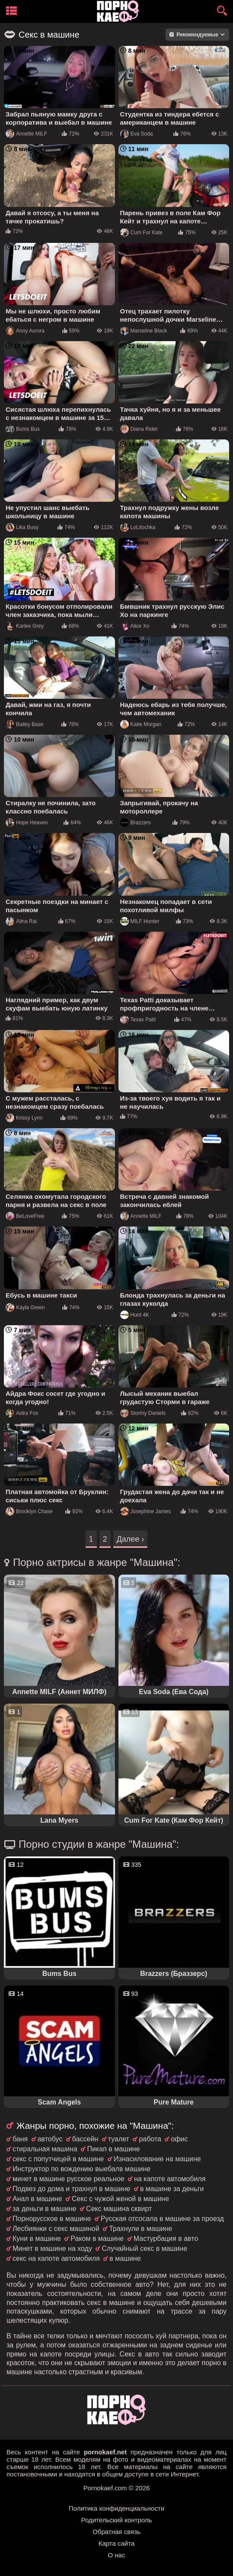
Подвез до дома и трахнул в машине (71, 2188)
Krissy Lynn (24, 1118)
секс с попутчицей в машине (58, 2159)
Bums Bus (23, 429)
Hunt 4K (134, 1315)
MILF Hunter (140, 921)
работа (150, 2139)
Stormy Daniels (143, 1413)
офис (179, 2139)
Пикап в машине (113, 2149)
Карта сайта (117, 2543)
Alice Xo (135, 626)
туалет (118, 2139)
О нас (116, 2555)
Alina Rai (21, 921)
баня (20, 2139)
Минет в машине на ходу (52, 2248)
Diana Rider (139, 429)
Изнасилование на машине (157, 2159)
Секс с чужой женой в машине (120, 2198)
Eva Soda (136, 133)
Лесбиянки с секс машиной (56, 2228)
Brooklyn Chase (29, 1511)
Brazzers (135, 822)
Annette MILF (26, 133)
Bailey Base (24, 724)
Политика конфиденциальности (116, 2508)
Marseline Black (143, 330)
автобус (50, 2139)
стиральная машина (45, 2149)
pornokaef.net (105, 2452)
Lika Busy (22, 527)
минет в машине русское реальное (68, 2178)
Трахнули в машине (140, 2228)
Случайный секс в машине (144, 2248)
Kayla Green (25, 1307)
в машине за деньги (172, 2188)
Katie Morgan (140, 724)
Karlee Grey (25, 626)
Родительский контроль (116, 2520)
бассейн (85, 2139)
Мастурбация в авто (166, 2238)
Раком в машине (97, 2238)
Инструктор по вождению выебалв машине (81, 2168)
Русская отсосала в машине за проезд (162, 2218)
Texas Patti (138, 1019)
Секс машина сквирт (119, 2208)
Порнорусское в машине (52, 2218)
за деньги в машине (45, 2208)
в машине (124, 2258)
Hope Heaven (27, 822)
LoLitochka (138, 527)
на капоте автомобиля (169, 2178)
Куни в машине (37, 2238)
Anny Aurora (25, 330)
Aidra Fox (22, 1413)
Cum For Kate (141, 232)
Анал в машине (37, 2198)
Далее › (130, 1539)
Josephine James (145, 1511)
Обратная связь (116, 2531)
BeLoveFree (25, 1216)
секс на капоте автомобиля (56, 2258)
